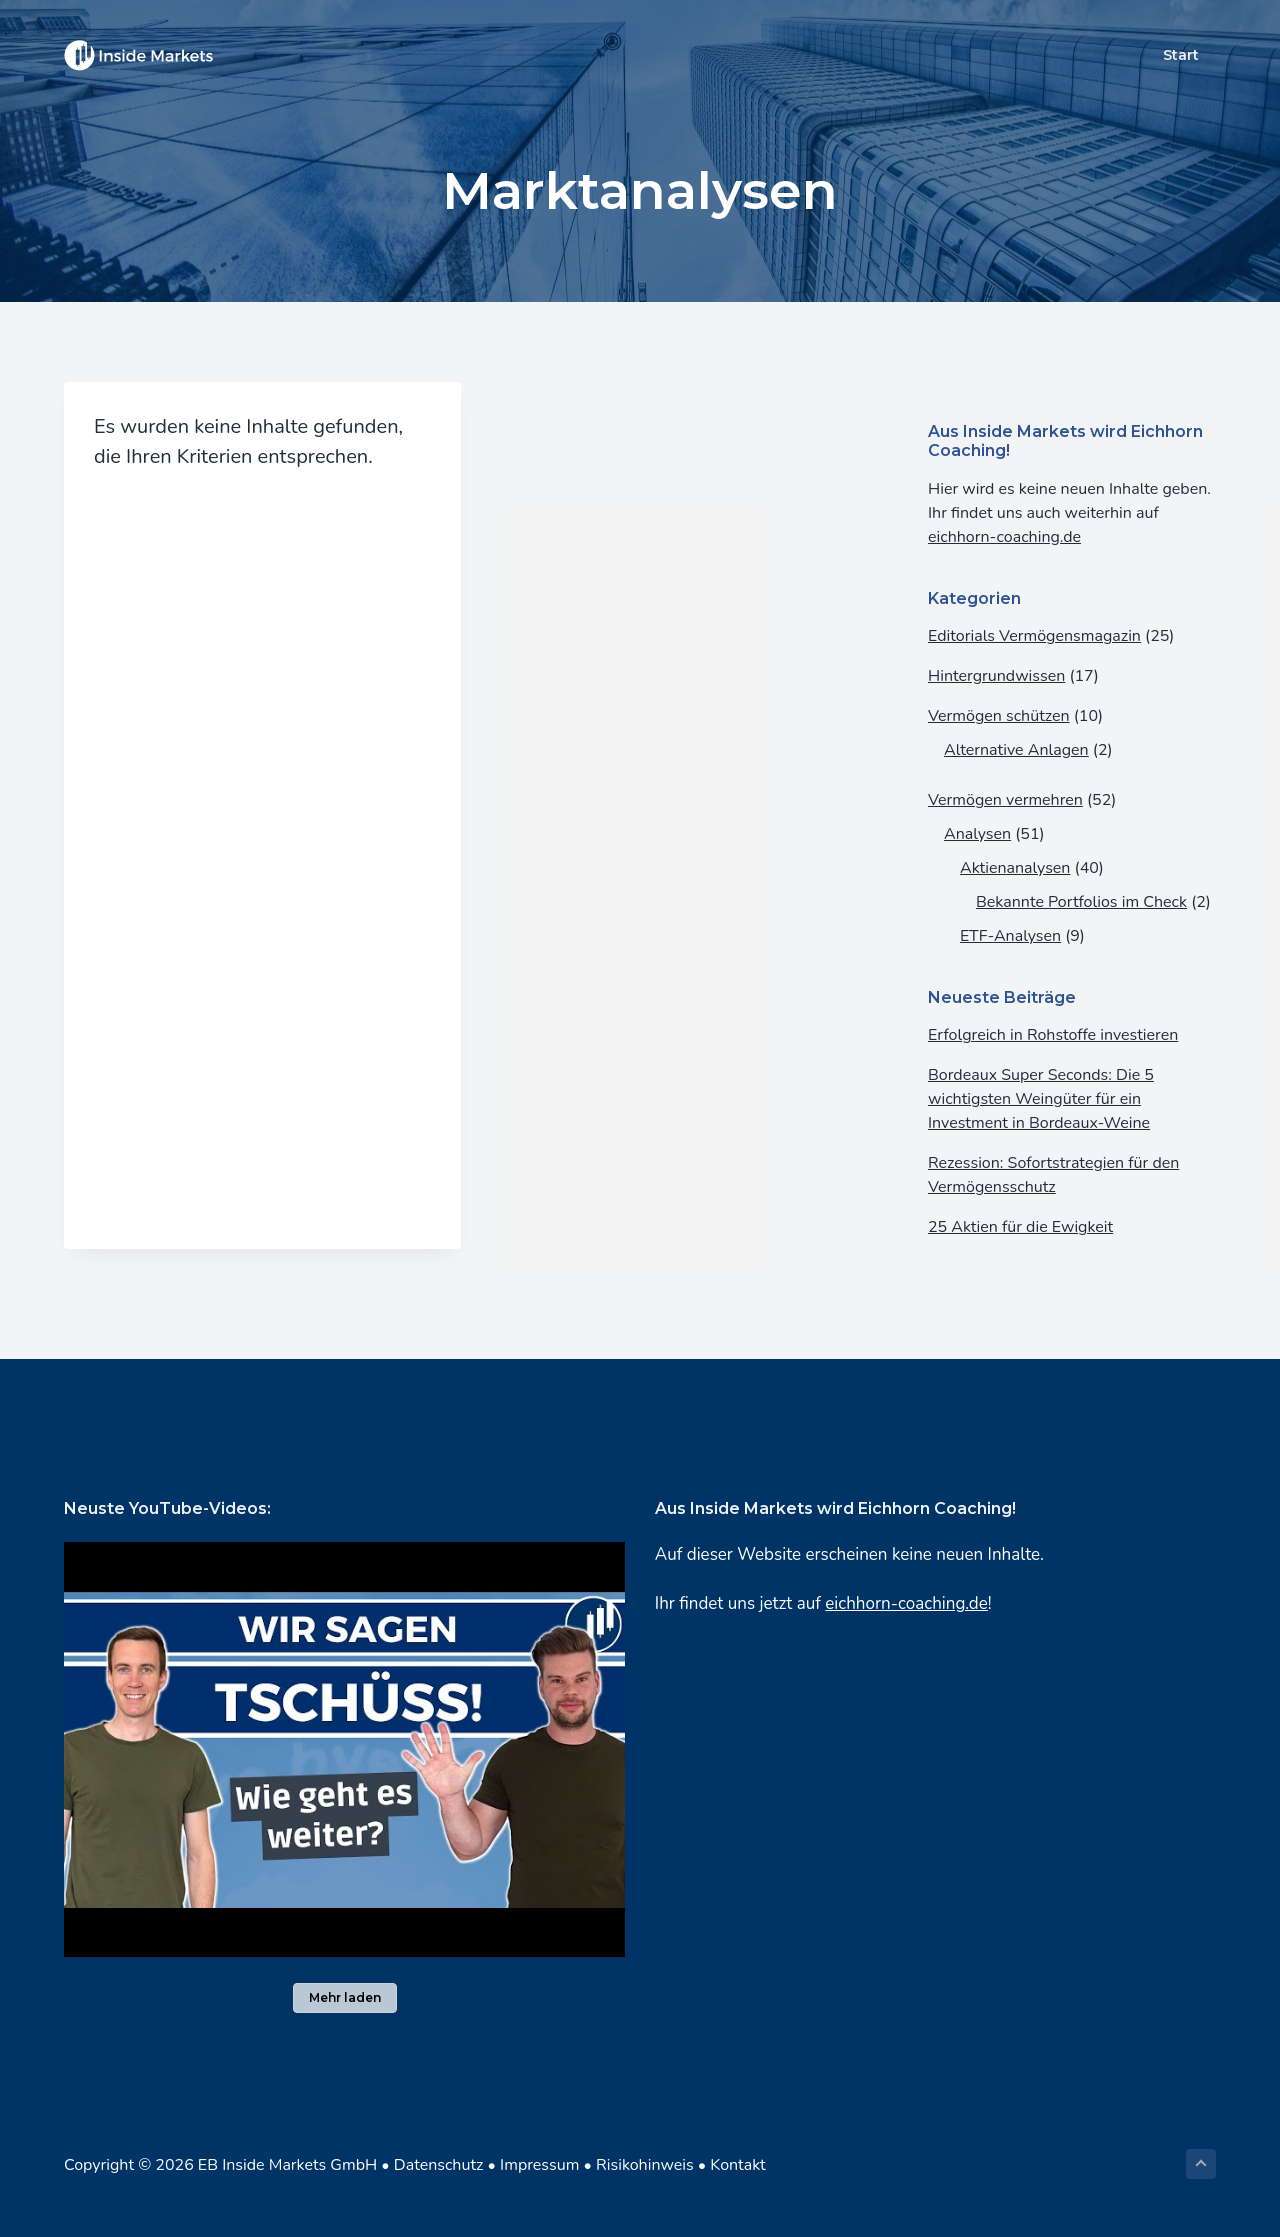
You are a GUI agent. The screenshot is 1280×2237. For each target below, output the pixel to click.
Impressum (539, 2165)
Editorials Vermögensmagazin (1034, 636)
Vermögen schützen (999, 716)
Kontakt (737, 2165)
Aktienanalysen (1015, 868)
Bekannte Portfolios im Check (1081, 902)
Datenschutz (439, 2165)
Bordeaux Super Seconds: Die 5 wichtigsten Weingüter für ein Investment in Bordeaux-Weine (1041, 1099)
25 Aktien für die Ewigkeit (1020, 1227)
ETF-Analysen (1010, 936)
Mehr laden (345, 1997)
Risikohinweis (645, 2165)
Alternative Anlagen (1016, 750)
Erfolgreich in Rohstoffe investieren (1053, 1035)
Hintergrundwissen (996, 676)
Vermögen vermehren (1005, 800)
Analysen (977, 834)
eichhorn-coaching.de (1004, 537)
